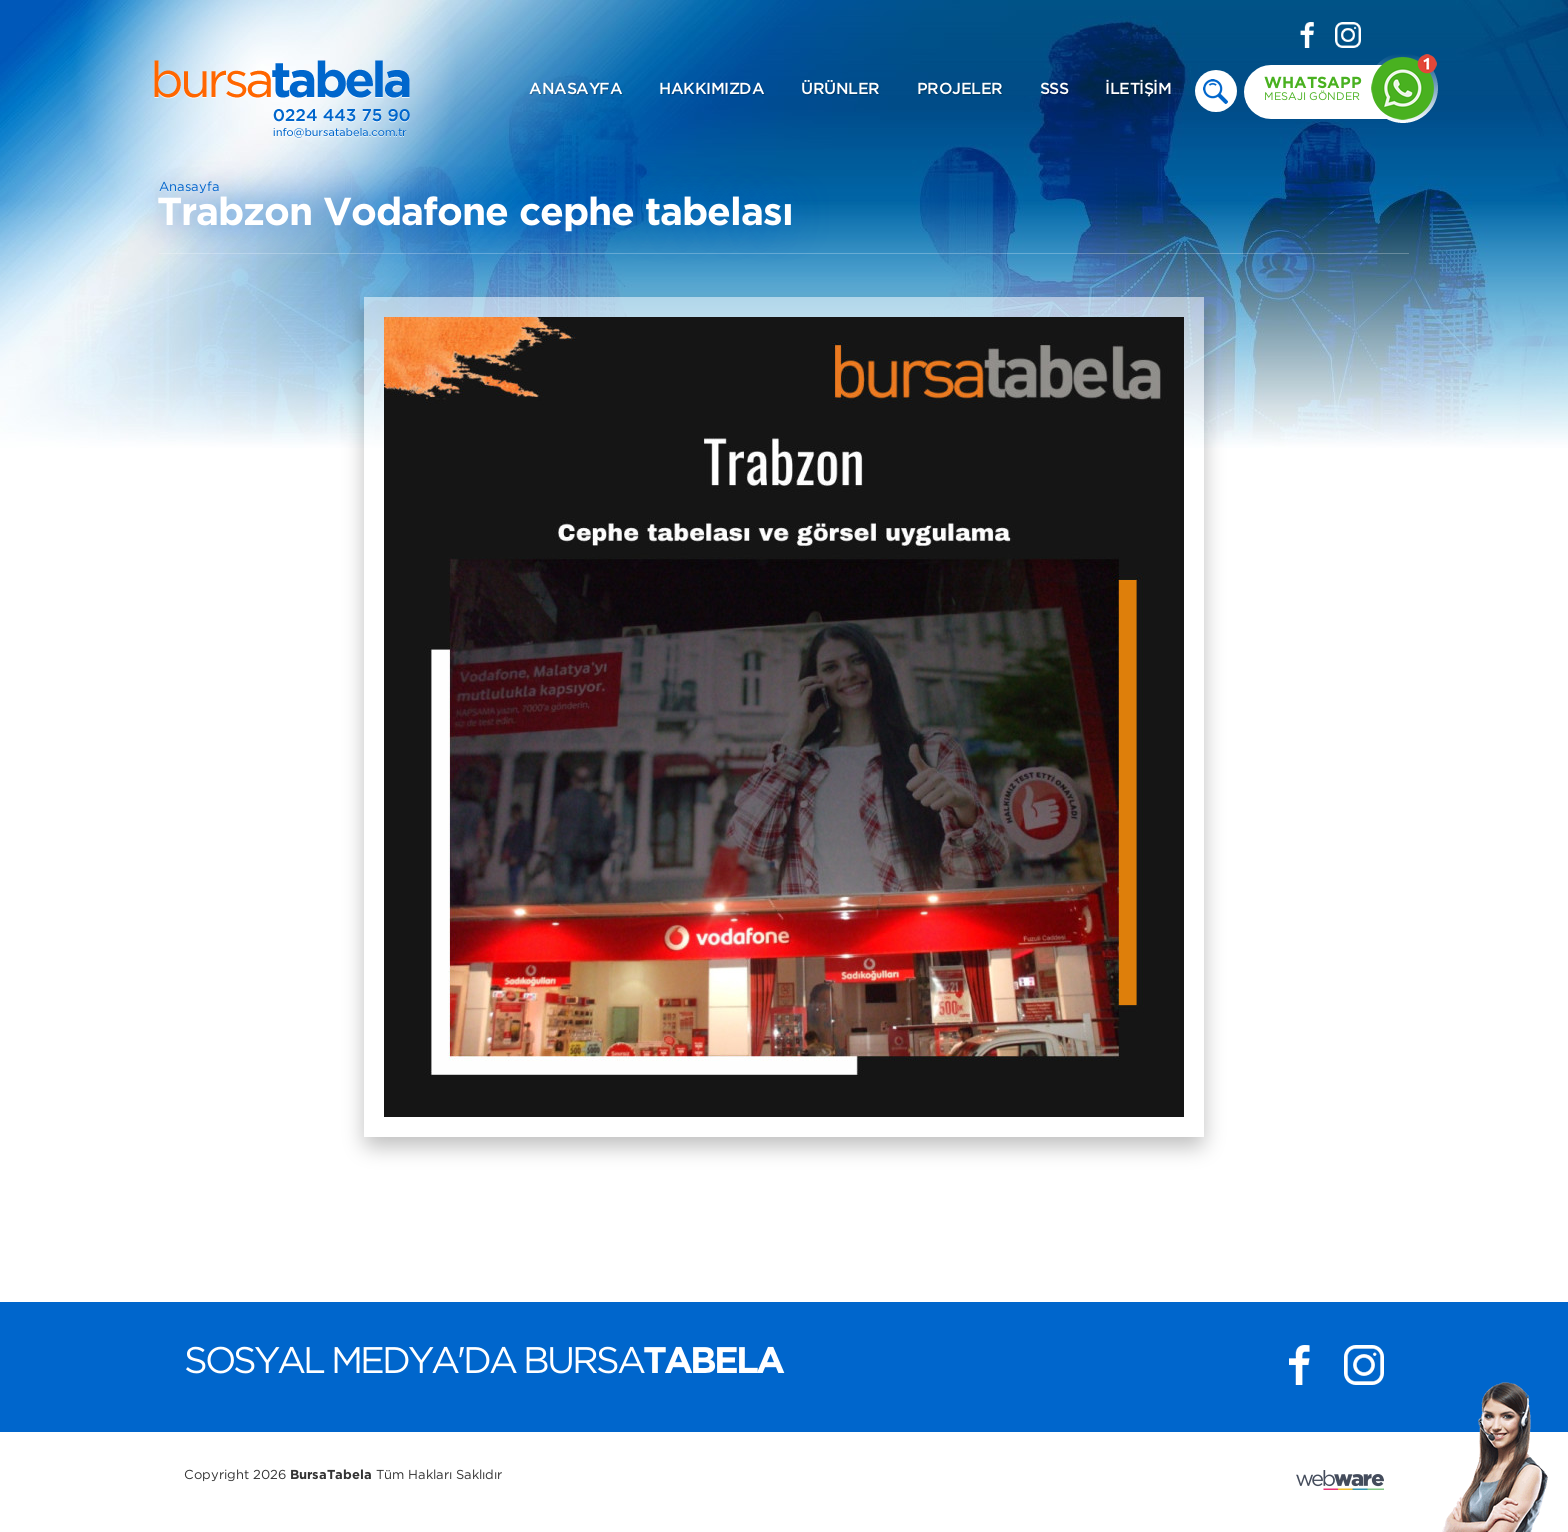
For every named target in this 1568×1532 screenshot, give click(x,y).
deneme (1216, 91)
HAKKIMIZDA (711, 89)
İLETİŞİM (1138, 89)
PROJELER (960, 89)
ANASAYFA (575, 89)
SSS (1054, 89)
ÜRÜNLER (840, 89)
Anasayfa (189, 187)
